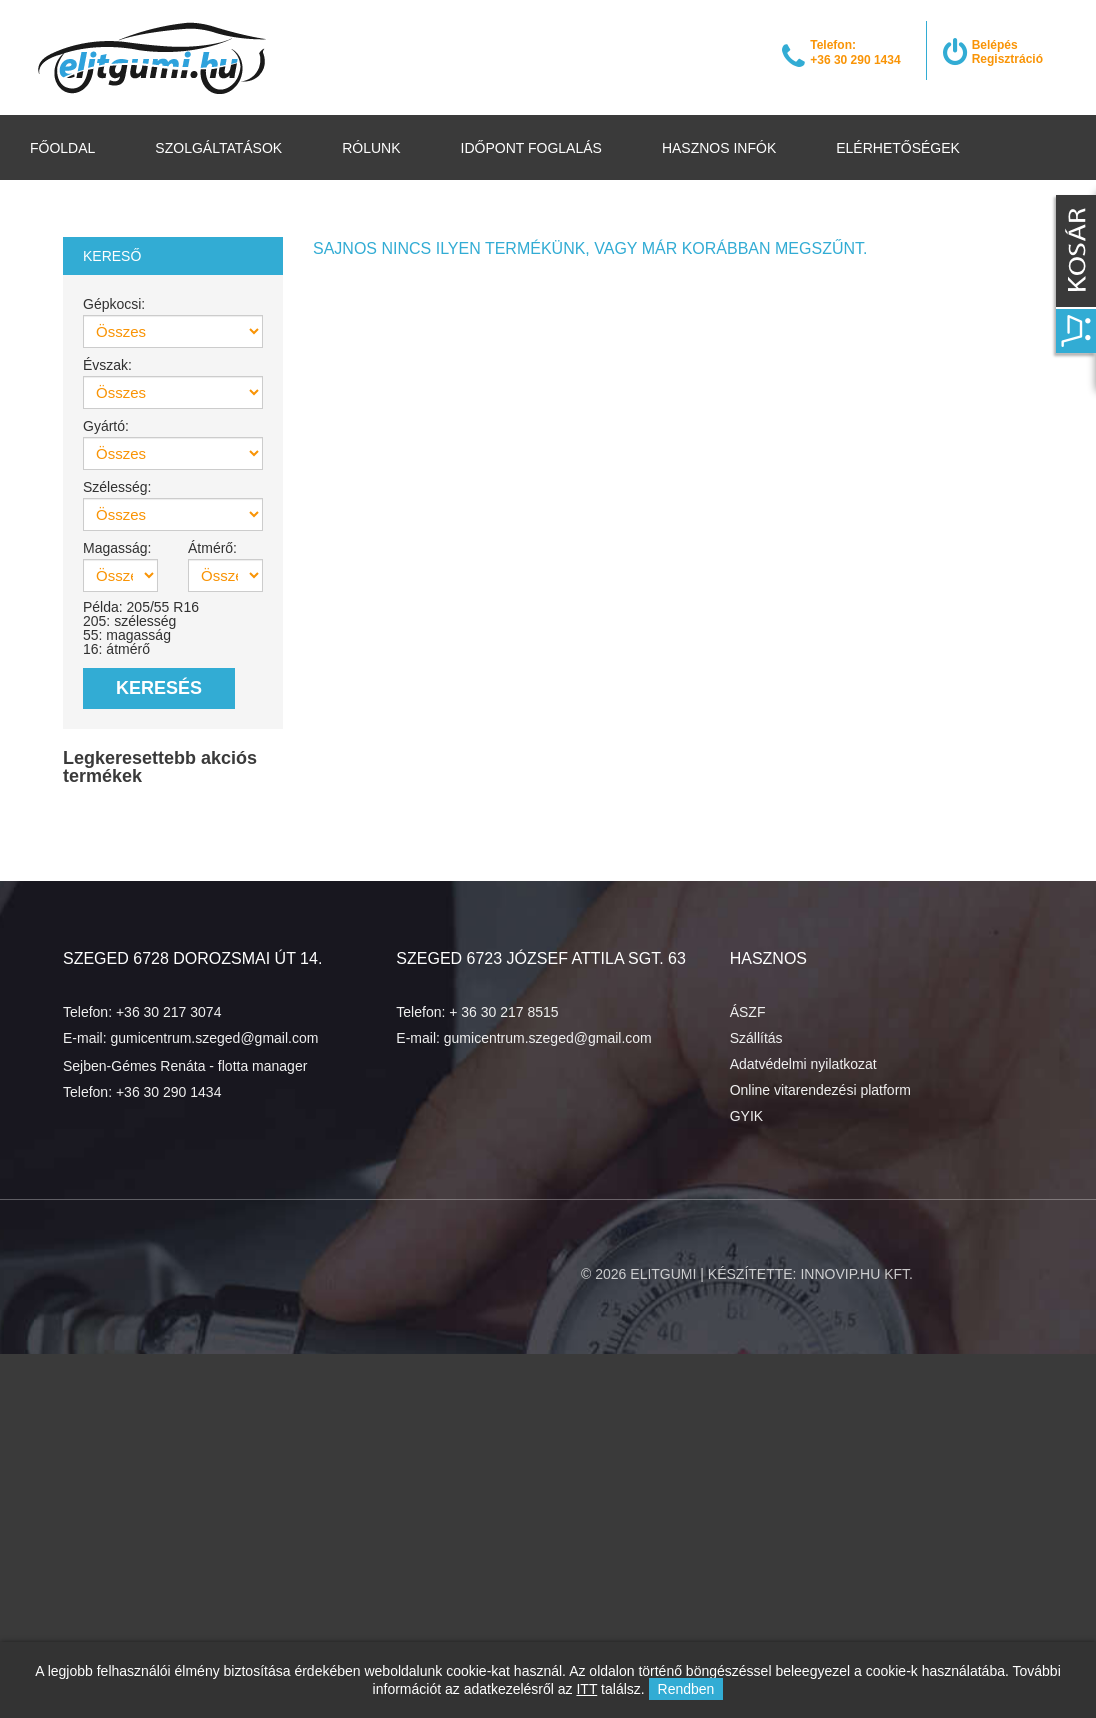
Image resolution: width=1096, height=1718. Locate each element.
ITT (586, 1689)
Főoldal (62, 148)
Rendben (686, 1689)
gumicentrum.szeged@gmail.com (214, 1038)
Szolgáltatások (218, 148)
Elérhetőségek (898, 148)
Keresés (159, 688)
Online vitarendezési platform (820, 1090)
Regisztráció (1007, 59)
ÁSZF (748, 1012)
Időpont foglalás (531, 148)
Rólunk (371, 148)
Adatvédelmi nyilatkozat (803, 1064)
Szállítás (756, 1038)
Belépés (995, 45)
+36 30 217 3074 (169, 1012)
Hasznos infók (719, 148)
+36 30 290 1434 (169, 1092)
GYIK (746, 1116)
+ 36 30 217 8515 (503, 1012)
